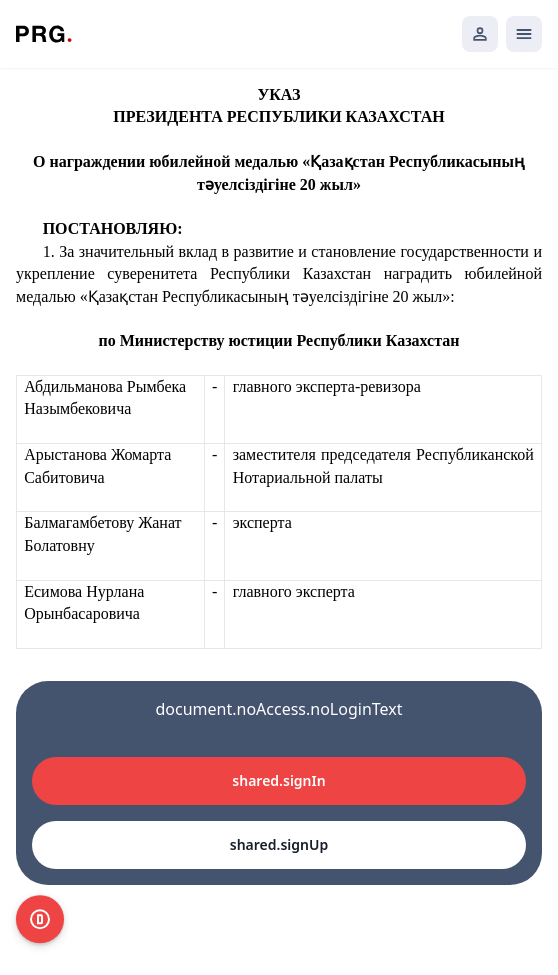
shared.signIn (278, 780)
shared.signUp (279, 844)
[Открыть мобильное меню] (524, 34)
